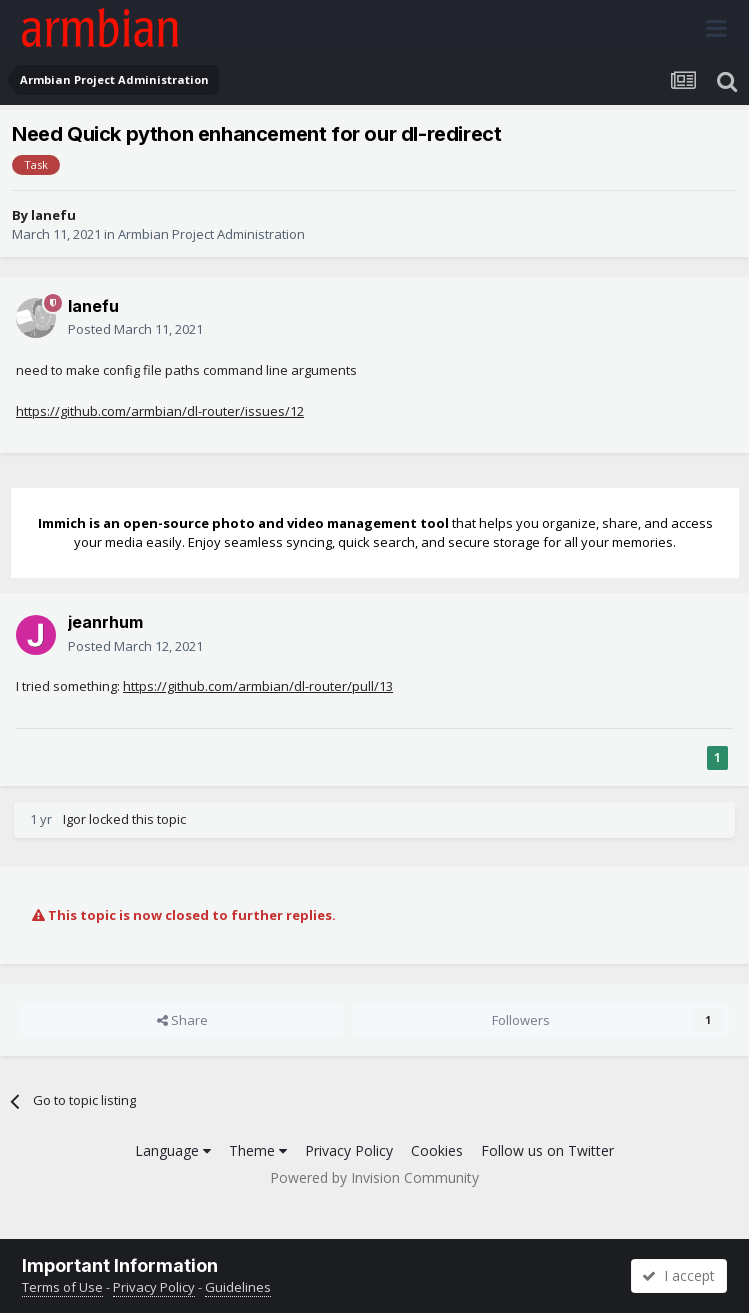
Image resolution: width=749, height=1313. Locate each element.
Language (173, 1150)
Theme (258, 1150)
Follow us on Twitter (547, 1150)
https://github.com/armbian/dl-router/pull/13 (258, 686)
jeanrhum (105, 622)
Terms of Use (62, 1287)
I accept (678, 1275)
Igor (74, 819)
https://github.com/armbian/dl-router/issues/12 (160, 411)
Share (182, 1020)
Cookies (437, 1150)
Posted (135, 329)
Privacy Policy (349, 1150)
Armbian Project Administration (211, 234)
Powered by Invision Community (374, 1177)
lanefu (53, 215)
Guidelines (238, 1287)
